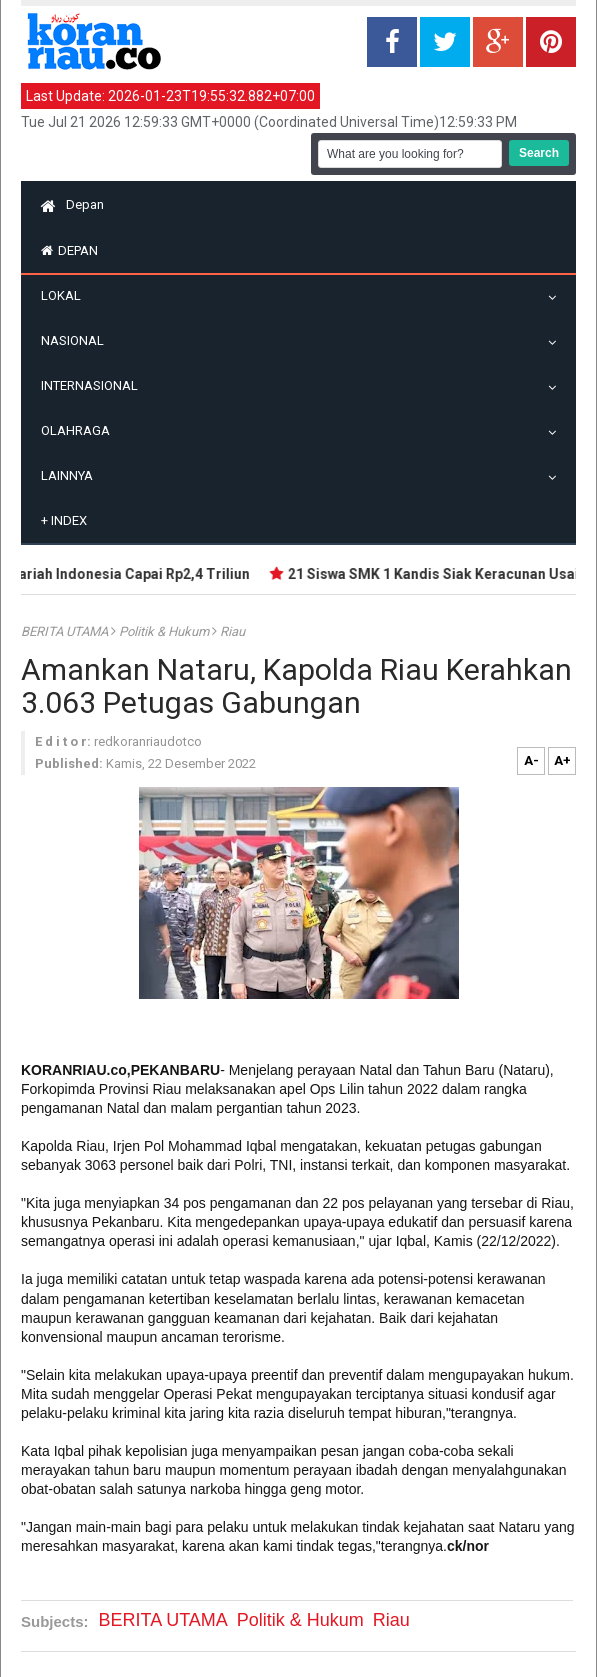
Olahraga (80, 430)
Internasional (94, 385)
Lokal (66, 295)
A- (531, 760)
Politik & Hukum (165, 631)
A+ (562, 760)
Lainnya (72, 475)
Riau (232, 631)
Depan (72, 204)
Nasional (77, 340)
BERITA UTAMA (66, 631)
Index (64, 520)
